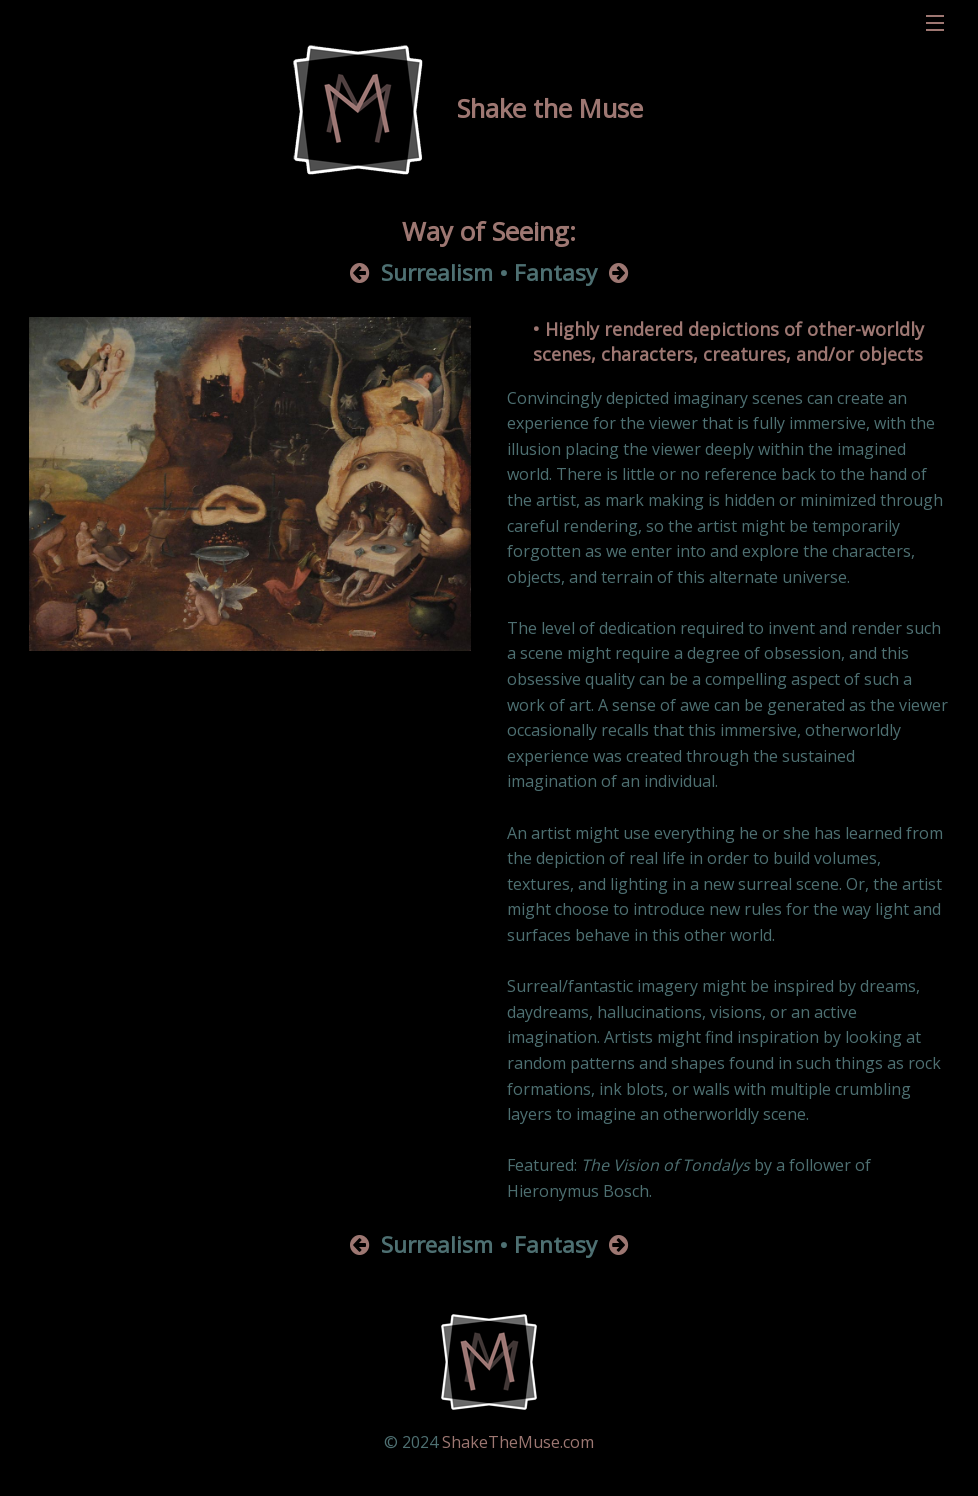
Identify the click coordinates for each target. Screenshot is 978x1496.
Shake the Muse (550, 108)
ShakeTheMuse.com (518, 1442)
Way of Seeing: (489, 231)
